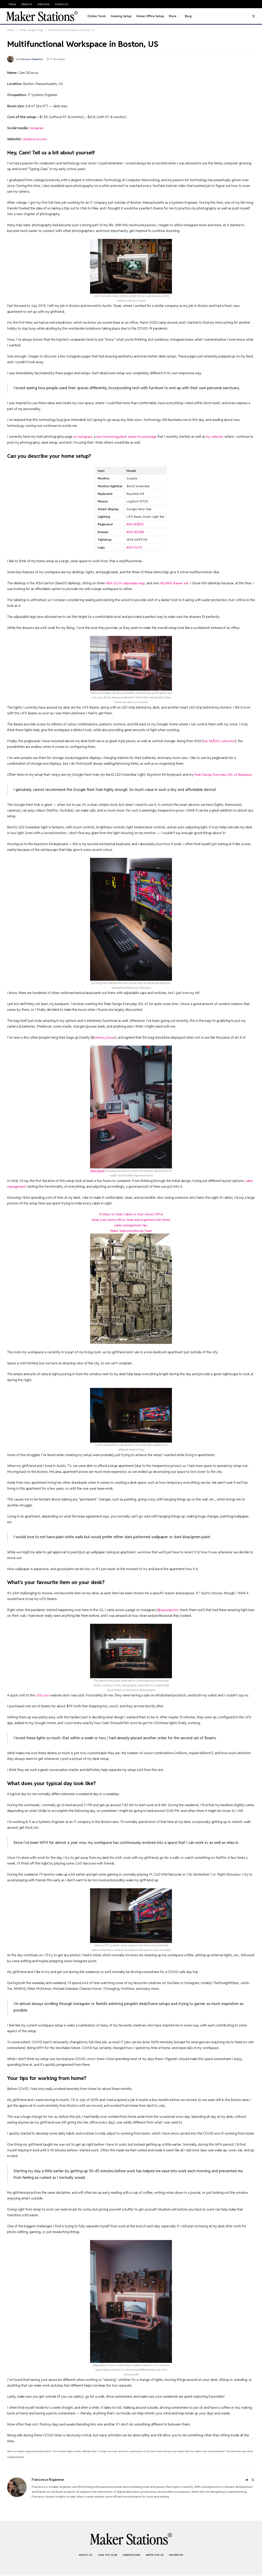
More (172, 16)
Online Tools (96, 16)
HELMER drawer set (175, 583)
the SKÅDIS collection (219, 740)
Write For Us (155, 2555)
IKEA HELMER (136, 532)
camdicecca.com (34, 139)
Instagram (36, 128)
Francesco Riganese (31, 59)
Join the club (106, 2555)
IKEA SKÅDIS (135, 524)
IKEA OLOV (134, 547)
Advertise (43, 4)
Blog (188, 16)
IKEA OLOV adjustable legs (126, 583)
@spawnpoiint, (168, 1610)
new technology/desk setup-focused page (128, 436)
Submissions (131, 2555)
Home (12, 4)
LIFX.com (43, 1696)
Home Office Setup (150, 16)
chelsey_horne (105, 1037)
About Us (26, 4)
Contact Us (61, 4)
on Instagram (83, 436)
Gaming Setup (121, 16)
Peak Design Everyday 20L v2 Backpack (223, 774)
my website (217, 436)
